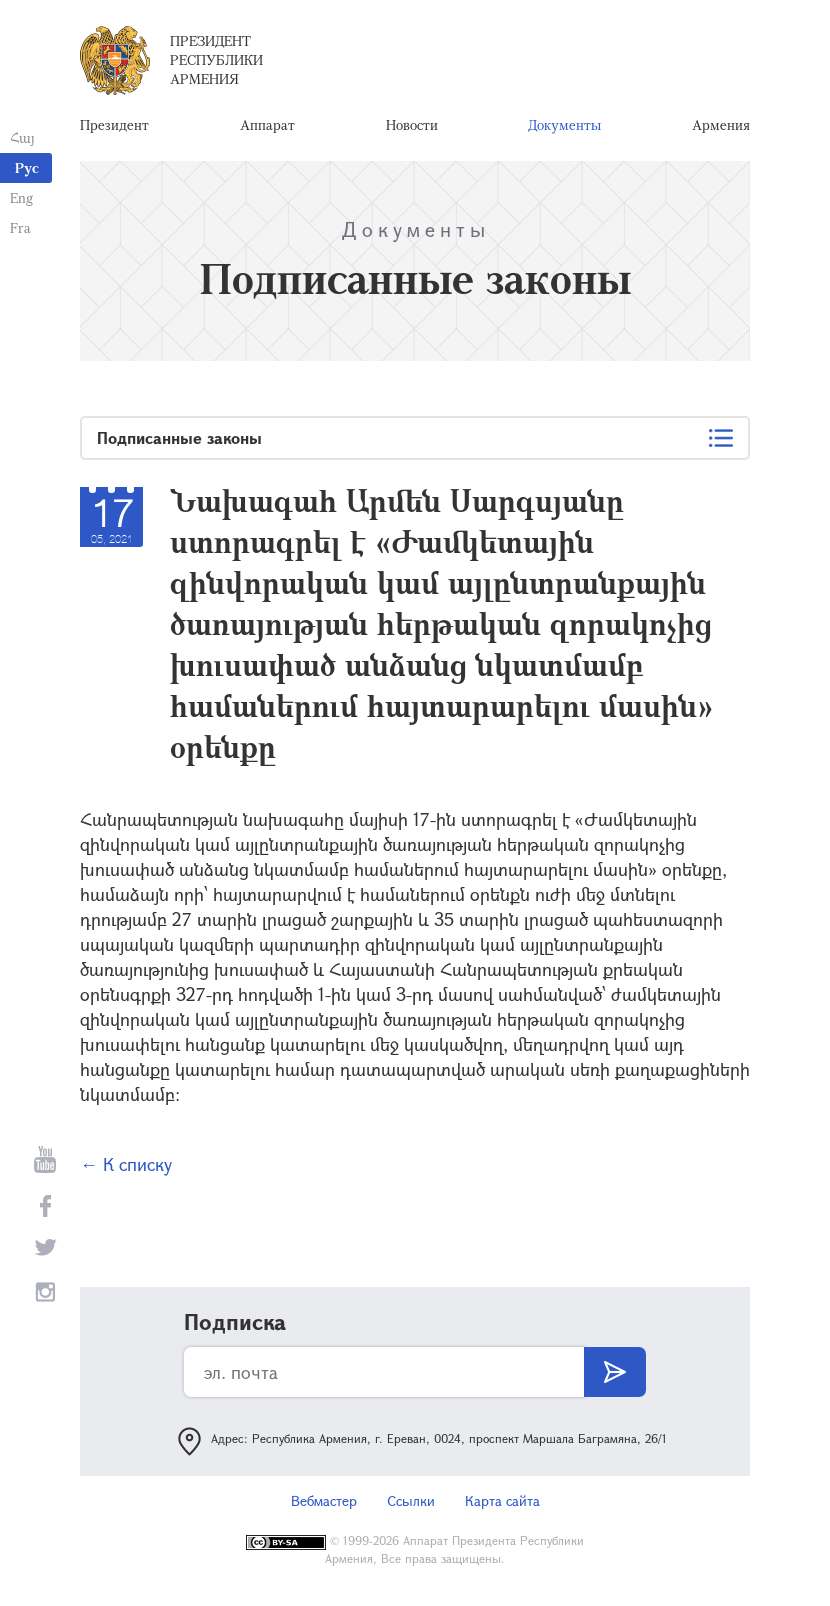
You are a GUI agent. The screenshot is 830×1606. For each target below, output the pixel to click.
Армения (721, 124)
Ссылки (411, 1500)
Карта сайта (502, 1500)
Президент (114, 124)
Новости (412, 124)
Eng (21, 197)
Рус (27, 167)
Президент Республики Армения (216, 59)
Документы (564, 124)
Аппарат (267, 124)
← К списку (126, 1164)
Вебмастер (324, 1500)
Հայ (22, 137)
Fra (20, 227)
